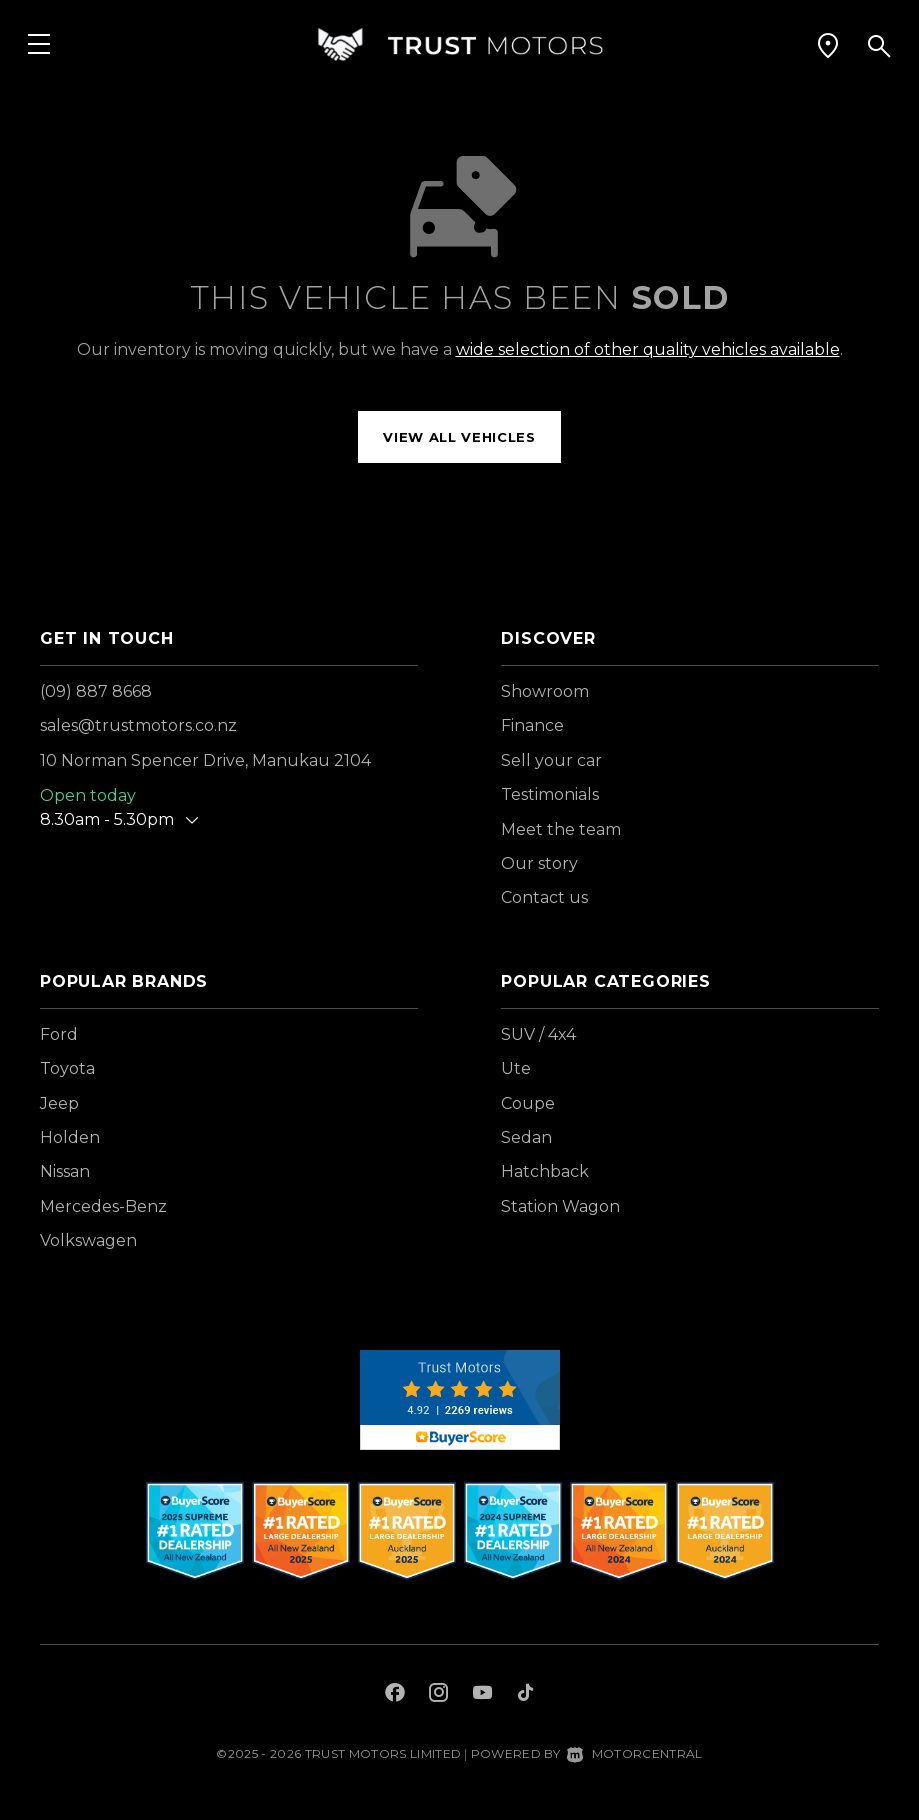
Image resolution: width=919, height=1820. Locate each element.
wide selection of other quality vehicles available (648, 349)
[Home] (460, 44)
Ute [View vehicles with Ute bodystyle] (516, 1068)
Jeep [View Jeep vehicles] (59, 1103)
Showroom (545, 691)
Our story (539, 863)
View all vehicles (459, 437)
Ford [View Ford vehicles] (59, 1034)
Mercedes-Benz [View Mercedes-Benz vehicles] (103, 1206)
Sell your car (551, 760)
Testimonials (550, 794)
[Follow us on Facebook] (395, 1695)
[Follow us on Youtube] (482, 1695)
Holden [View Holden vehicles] (70, 1137)
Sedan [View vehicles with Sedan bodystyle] (526, 1137)
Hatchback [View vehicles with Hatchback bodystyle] (545, 1171)
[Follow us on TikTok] (525, 1695)
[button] (828, 45)
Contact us (544, 897)
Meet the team (561, 829)
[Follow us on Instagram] (439, 1695)
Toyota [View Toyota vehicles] (67, 1068)
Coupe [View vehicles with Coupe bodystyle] (528, 1103)
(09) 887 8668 (96, 691)
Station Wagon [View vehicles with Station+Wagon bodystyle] (560, 1206)
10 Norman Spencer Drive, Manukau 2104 (205, 760)
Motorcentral (634, 1753)
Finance (532, 725)
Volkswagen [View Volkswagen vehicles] (88, 1240)
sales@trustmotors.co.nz (138, 725)
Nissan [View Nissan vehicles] (65, 1171)
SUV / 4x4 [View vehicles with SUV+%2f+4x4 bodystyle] (538, 1034)
